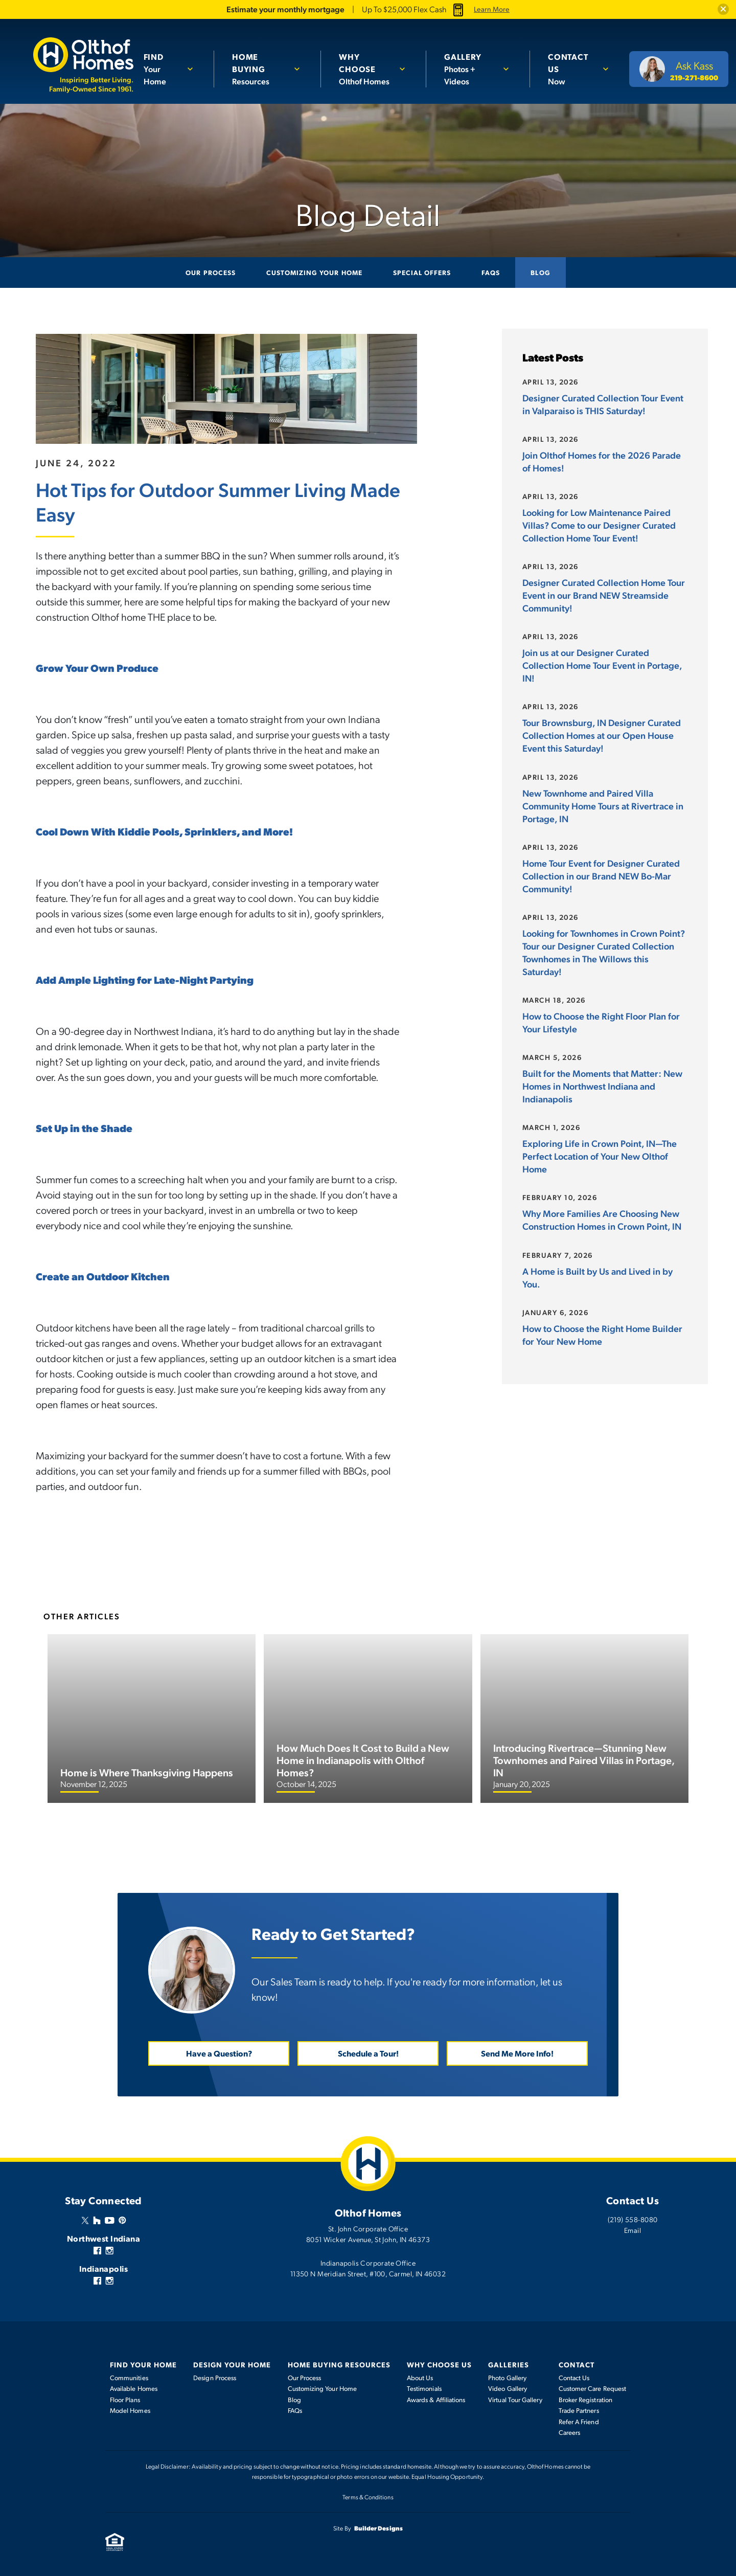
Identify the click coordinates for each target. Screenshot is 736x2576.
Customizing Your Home (314, 271)
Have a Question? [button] (219, 2052)
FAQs (490, 271)
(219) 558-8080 (633, 2218)
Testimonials (424, 2388)
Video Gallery (507, 2388)
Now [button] (571, 62)
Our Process (210, 271)
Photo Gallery (507, 2377)
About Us (420, 2377)
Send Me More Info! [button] (517, 2052)
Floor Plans (125, 2399)
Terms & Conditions (367, 2496)
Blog (540, 271)
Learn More (492, 9)
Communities (129, 2377)
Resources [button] (261, 62)
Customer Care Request (592, 2388)
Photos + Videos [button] (470, 62)
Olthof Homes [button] (367, 68)
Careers (570, 2432)
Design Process (214, 2377)
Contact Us (574, 2377)
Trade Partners (579, 2410)
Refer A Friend (579, 2421)
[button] (722, 9)
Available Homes (133, 2388)
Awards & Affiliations (436, 2399)
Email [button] (632, 2229)
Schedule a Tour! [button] (368, 2052)
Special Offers (422, 271)
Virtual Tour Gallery (515, 2399)
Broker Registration (585, 2399)
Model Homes (130, 2410)
